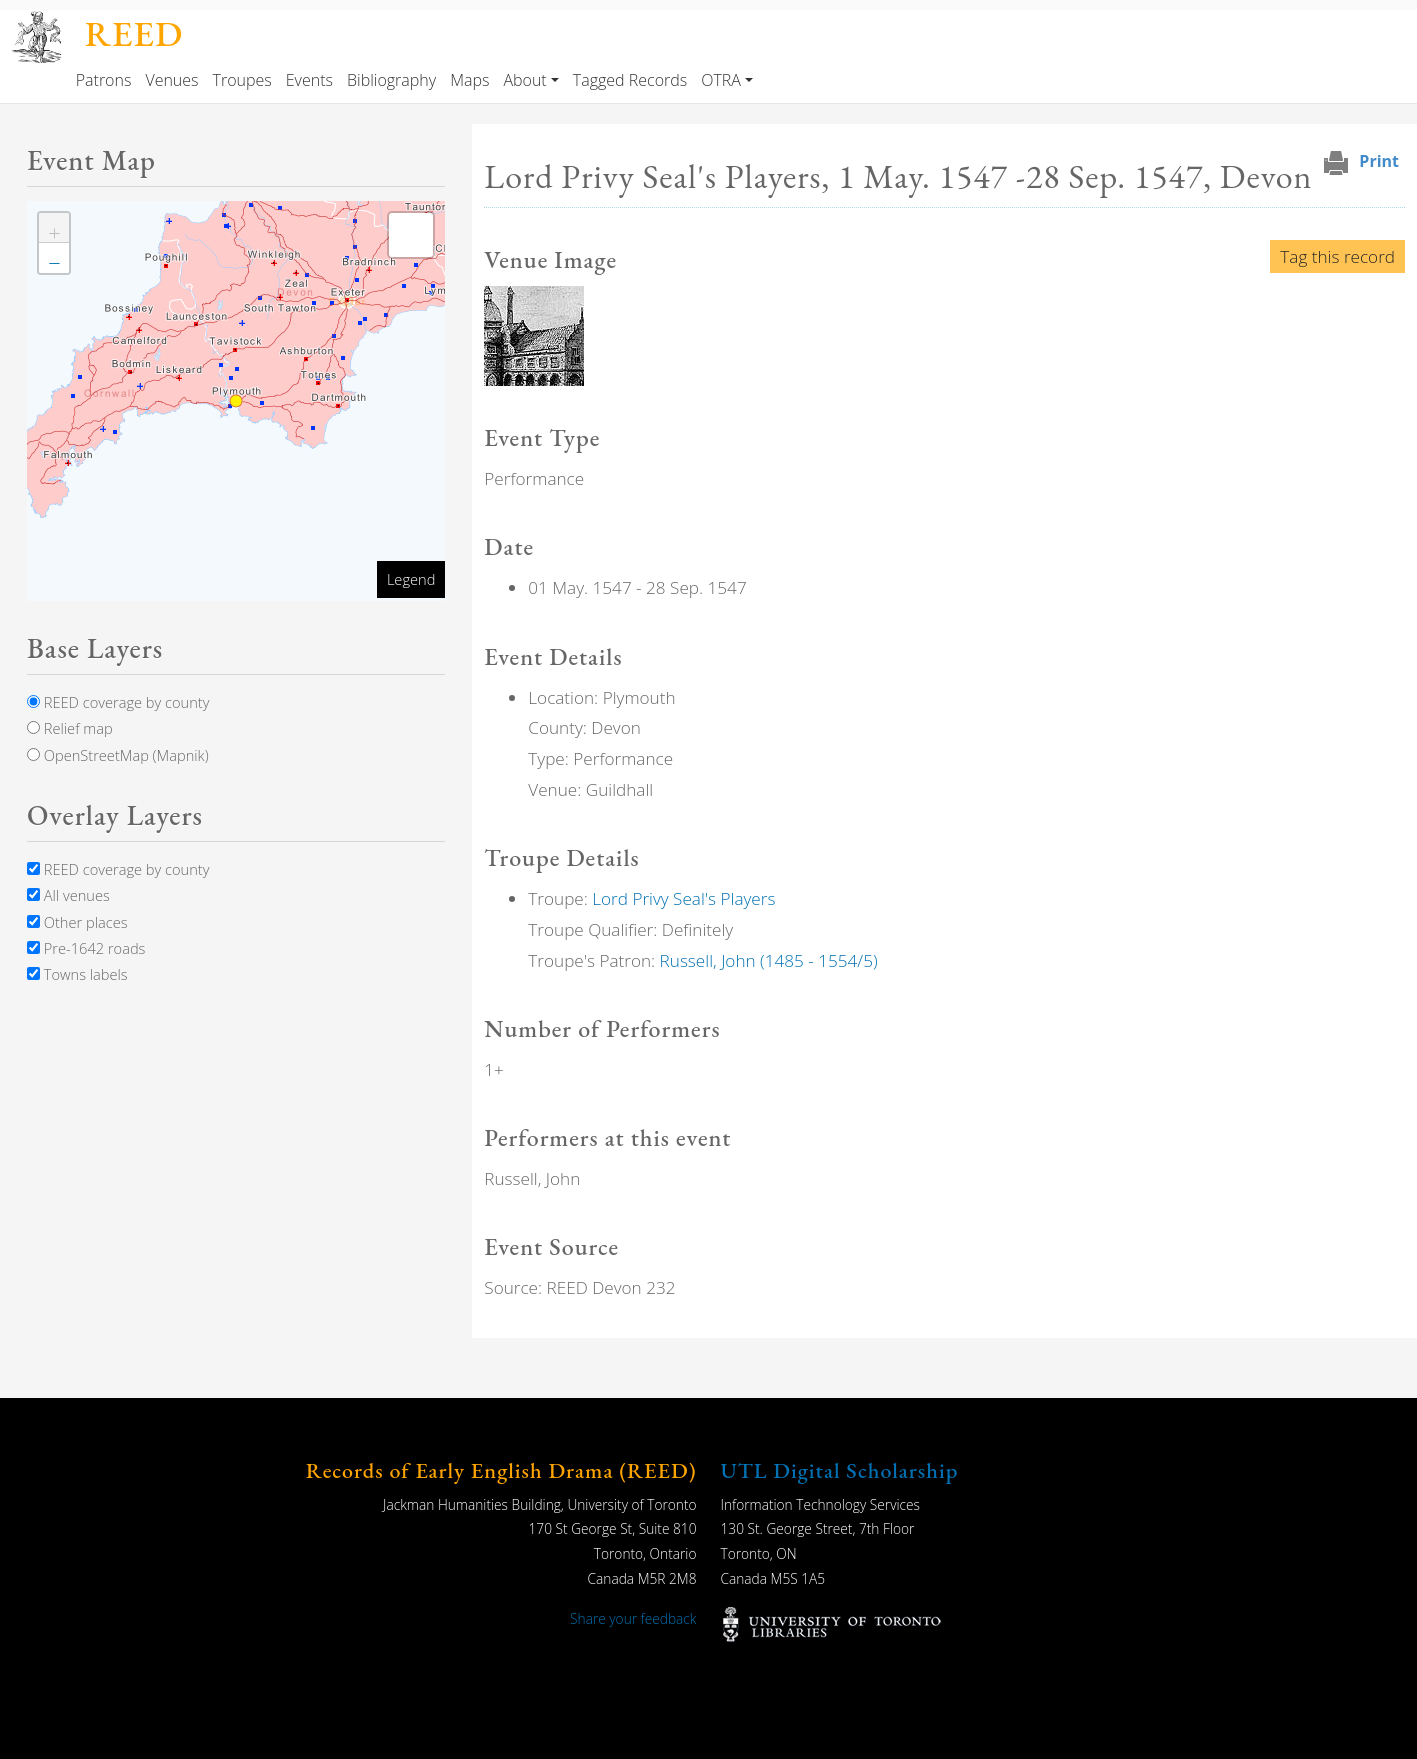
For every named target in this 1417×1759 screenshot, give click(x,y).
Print (1379, 161)
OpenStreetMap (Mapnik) (118, 755)
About (524, 80)
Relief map (70, 728)
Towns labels (77, 974)
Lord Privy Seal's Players (683, 898)
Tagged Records (630, 80)
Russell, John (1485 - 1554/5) (769, 960)
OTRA (721, 80)
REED (134, 33)
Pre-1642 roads (86, 948)
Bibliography (391, 80)
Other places (77, 922)
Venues (171, 80)
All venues (68, 895)
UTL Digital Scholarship (840, 1470)
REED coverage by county (118, 702)
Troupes (242, 80)
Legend (411, 579)
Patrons (104, 80)
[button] (534, 334)
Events (309, 80)
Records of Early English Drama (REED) (501, 1470)
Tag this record (1337, 256)
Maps (469, 80)
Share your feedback (633, 1618)
